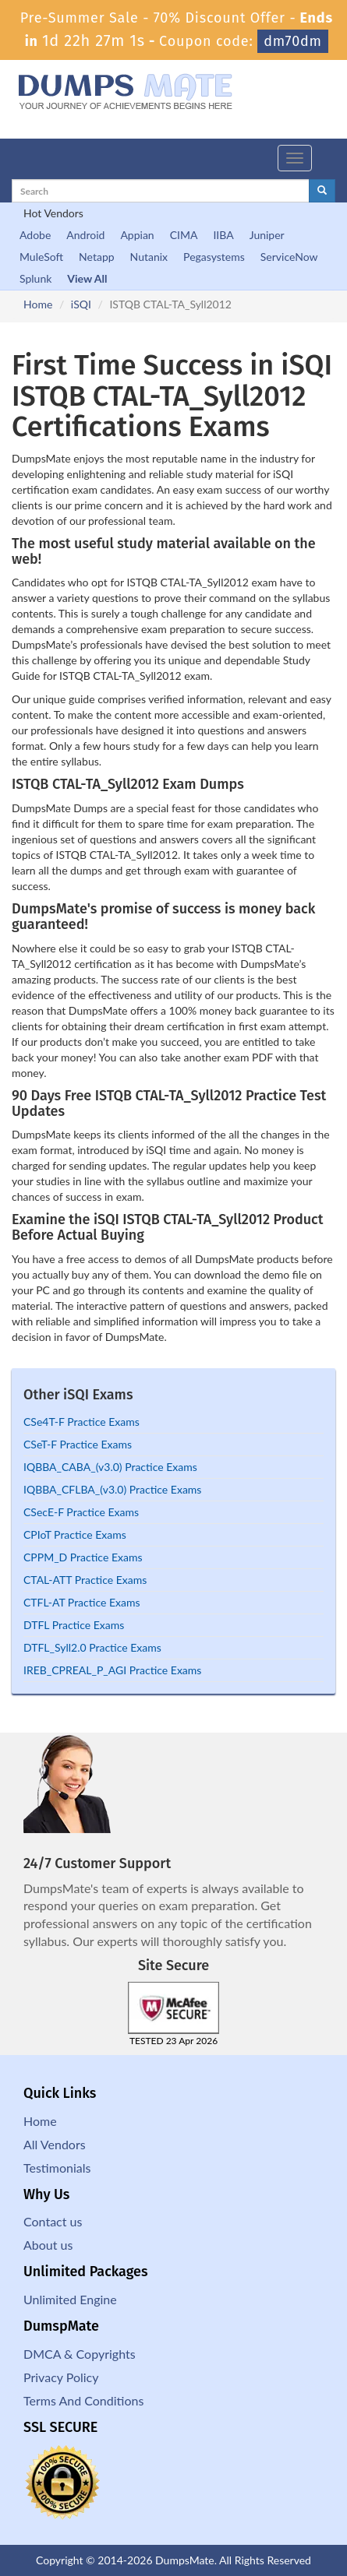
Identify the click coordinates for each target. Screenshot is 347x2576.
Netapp (97, 256)
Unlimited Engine (70, 2299)
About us (48, 2244)
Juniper (267, 234)
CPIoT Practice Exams (74, 1534)
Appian (137, 234)
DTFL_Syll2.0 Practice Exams (92, 1647)
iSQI (81, 304)
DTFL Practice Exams (73, 1624)
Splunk (35, 278)
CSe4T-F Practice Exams (81, 1421)
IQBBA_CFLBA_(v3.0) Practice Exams (112, 1489)
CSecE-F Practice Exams (81, 1512)
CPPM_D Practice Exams (82, 1557)
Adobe (35, 234)
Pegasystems (214, 256)
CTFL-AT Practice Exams (81, 1602)
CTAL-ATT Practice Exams (85, 1579)
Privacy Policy (61, 2377)
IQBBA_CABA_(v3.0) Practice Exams (110, 1466)
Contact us (52, 2221)
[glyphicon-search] (322, 190)
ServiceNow (289, 256)
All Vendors (54, 2144)
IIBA (223, 234)
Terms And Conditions (83, 2400)
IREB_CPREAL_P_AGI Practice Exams (112, 1670)
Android (85, 234)
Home (37, 304)
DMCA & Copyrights (79, 2353)
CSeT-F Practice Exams (77, 1444)
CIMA (184, 234)
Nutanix (149, 256)
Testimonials (56, 2167)
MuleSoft (41, 256)
